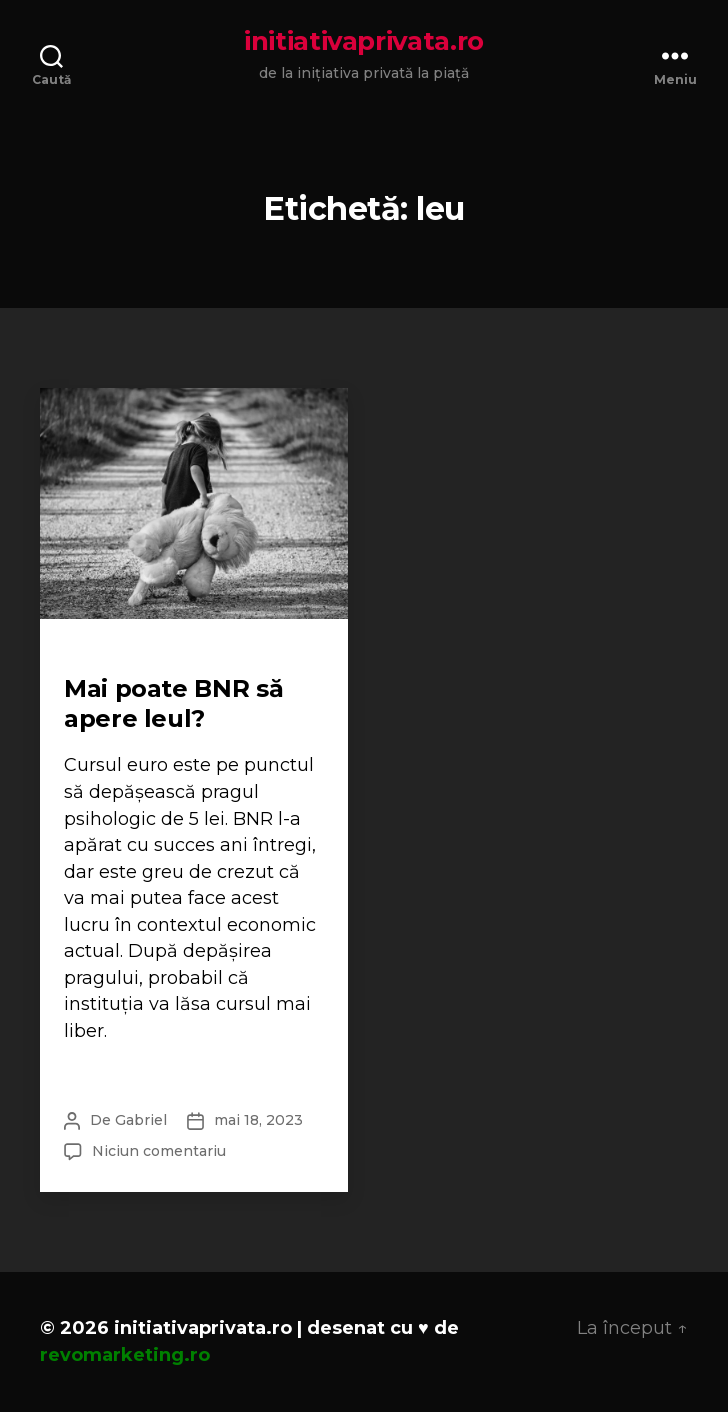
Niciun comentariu (159, 1151)
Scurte (92, 656)
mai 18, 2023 (258, 1120)
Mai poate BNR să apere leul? (173, 703)
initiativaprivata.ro (364, 41)
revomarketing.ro (125, 1355)
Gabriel (141, 1120)
